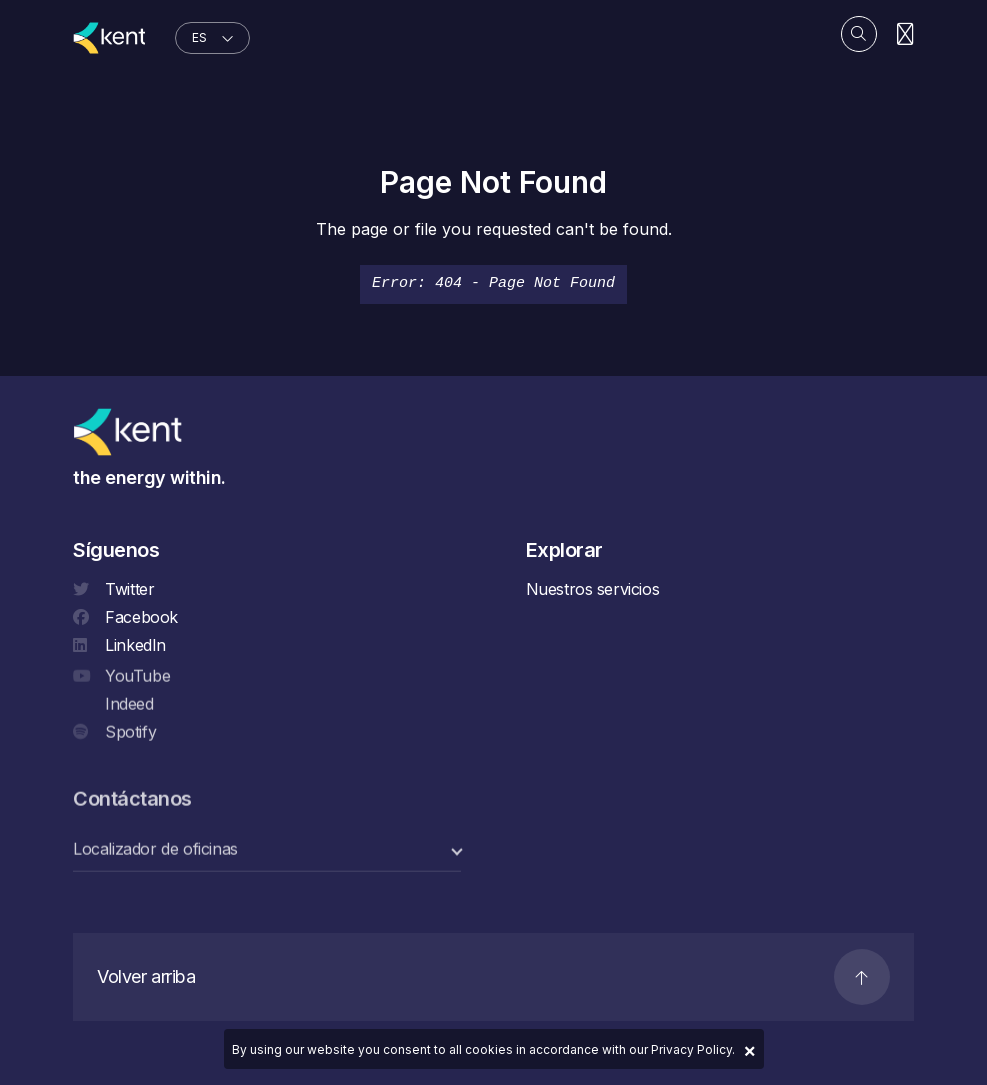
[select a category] (267, 849)
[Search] (859, 34)
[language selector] (212, 38)
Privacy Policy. (693, 1049)
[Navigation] (905, 34)
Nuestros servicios (593, 589)
